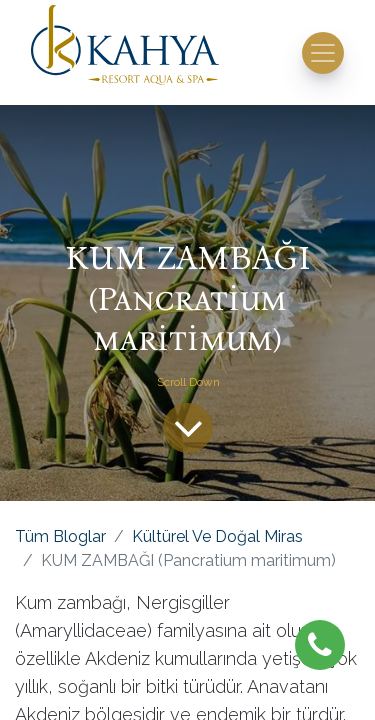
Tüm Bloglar (60, 536)
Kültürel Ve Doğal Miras (217, 536)
